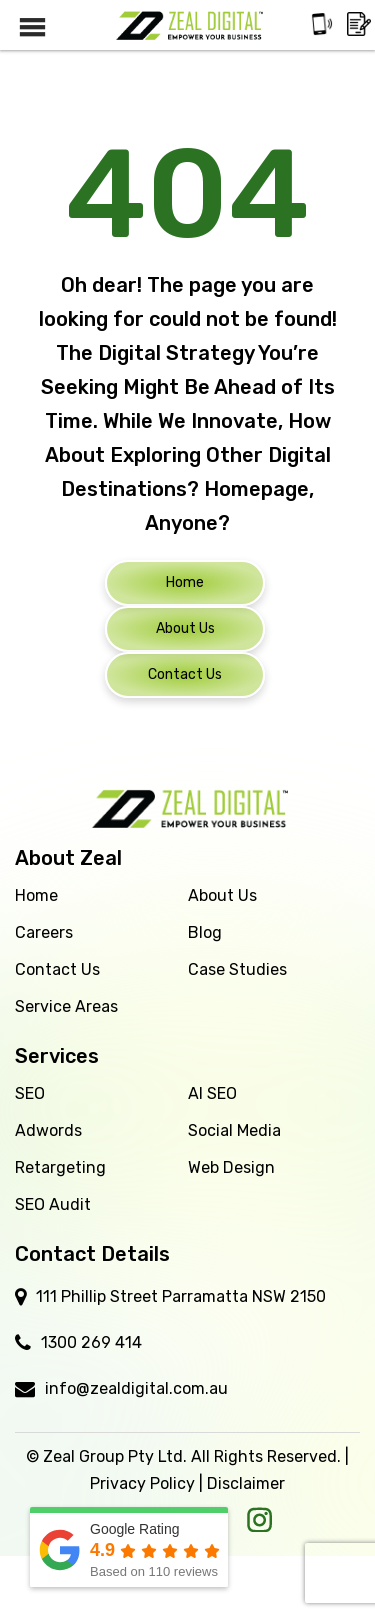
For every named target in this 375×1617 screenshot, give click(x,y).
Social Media (234, 1130)
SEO (30, 1093)
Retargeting (60, 1167)
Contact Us (57, 969)
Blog (205, 932)
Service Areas (66, 1006)
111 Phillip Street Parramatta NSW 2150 (181, 1296)
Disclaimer (246, 1483)
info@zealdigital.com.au (136, 1388)
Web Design (231, 1167)
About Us (222, 895)
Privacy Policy (142, 1483)
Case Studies (237, 969)
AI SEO (212, 1093)
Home (36, 895)
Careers (44, 932)
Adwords (48, 1130)
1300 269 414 (91, 1342)
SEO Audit (53, 1204)
